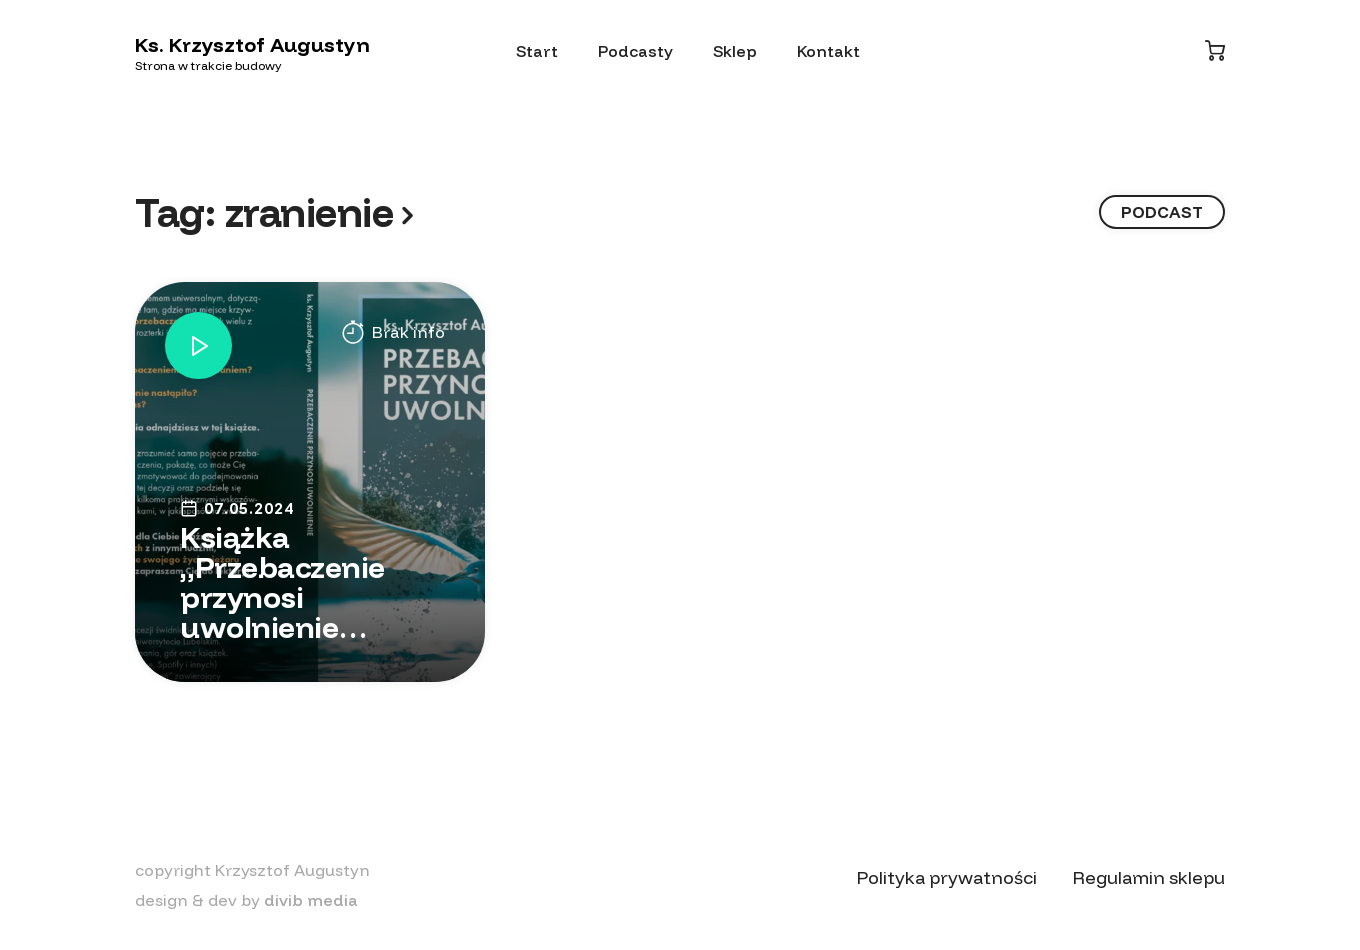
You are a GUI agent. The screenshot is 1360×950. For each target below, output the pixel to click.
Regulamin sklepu (1149, 877)
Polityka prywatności (947, 877)
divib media (311, 900)
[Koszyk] (1215, 50)
